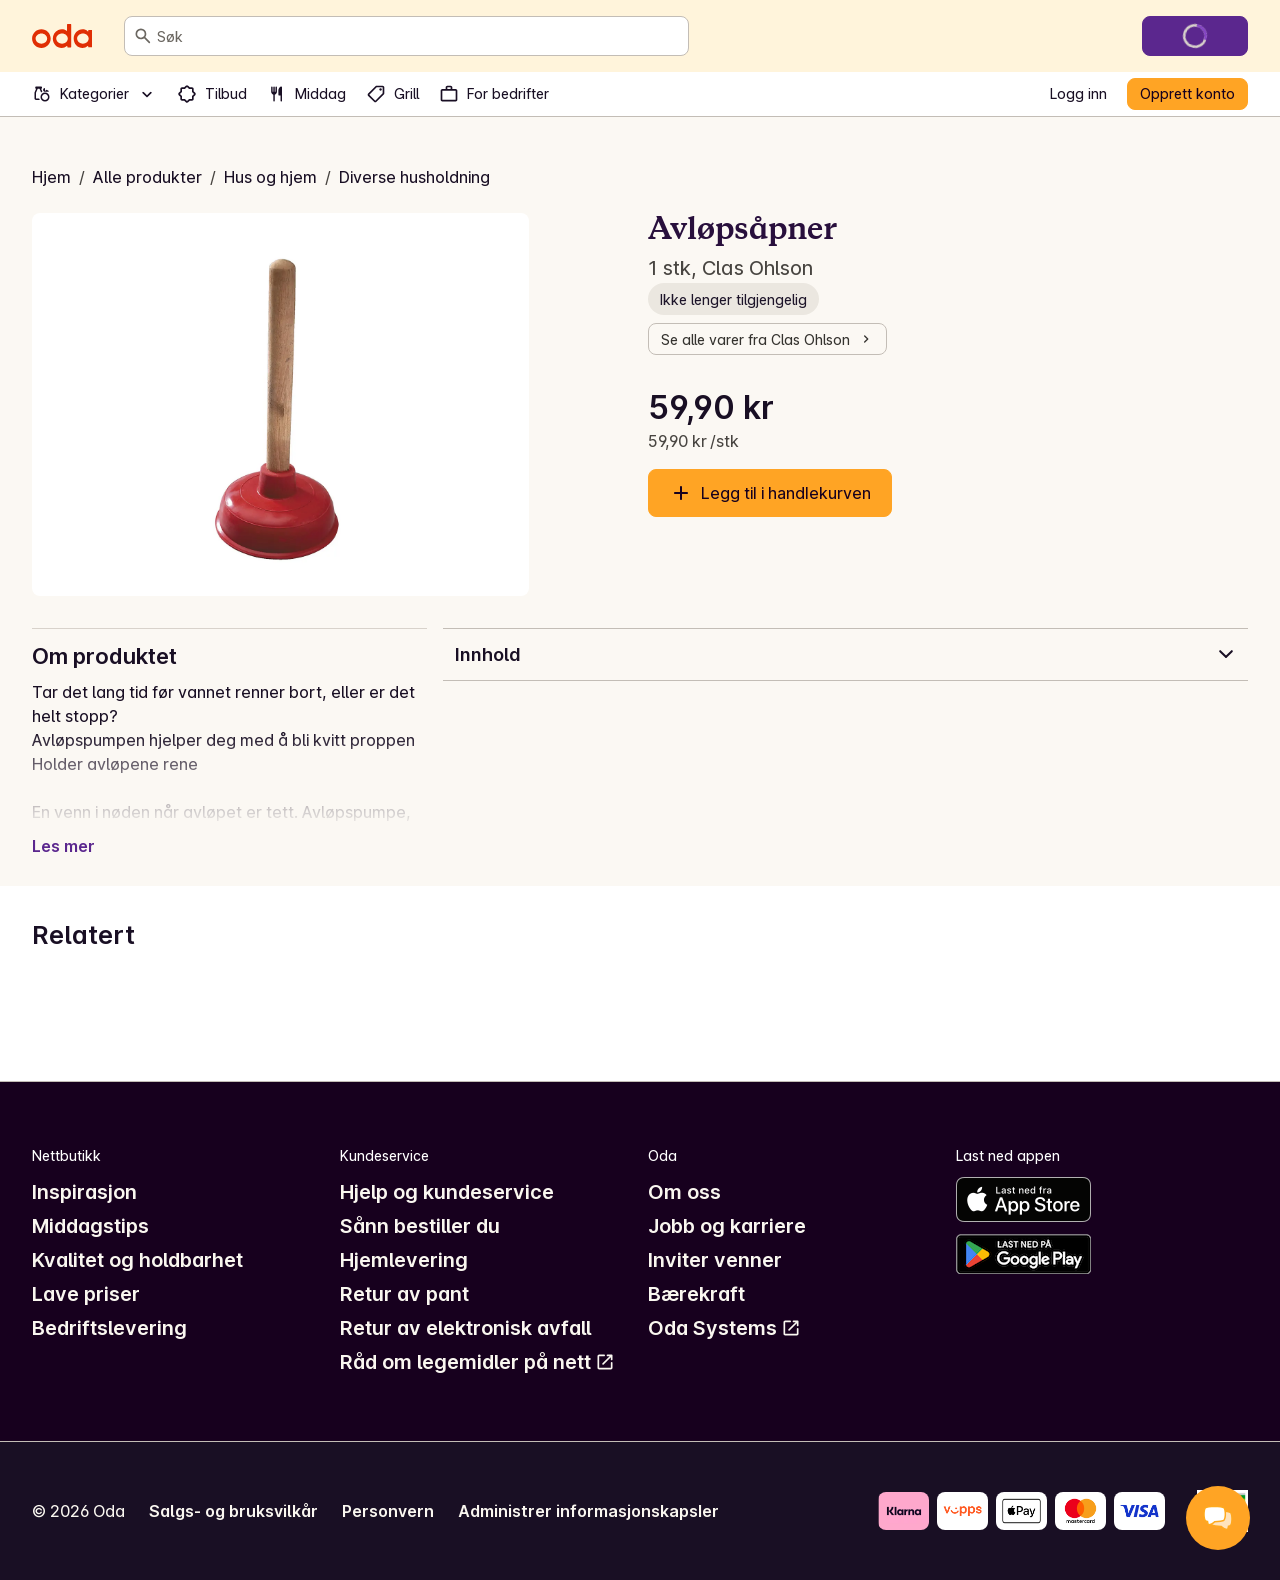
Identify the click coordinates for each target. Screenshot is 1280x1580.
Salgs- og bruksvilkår (233, 1511)
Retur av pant (404, 1294)
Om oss (684, 1192)
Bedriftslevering (109, 1328)
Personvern (388, 1511)
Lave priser (86, 1294)
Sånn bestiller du (420, 1226)
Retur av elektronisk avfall (465, 1328)
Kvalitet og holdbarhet (137, 1260)
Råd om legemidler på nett (477, 1362)
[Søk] (143, 36)
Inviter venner (715, 1260)
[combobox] (418, 36)
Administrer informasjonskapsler (588, 1511)
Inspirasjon (84, 1192)
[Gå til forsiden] (62, 36)
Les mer (63, 846)
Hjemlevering (404, 1260)
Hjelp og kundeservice (447, 1192)
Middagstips (90, 1226)
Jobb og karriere (727, 1226)
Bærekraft (696, 1294)
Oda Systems (724, 1328)
